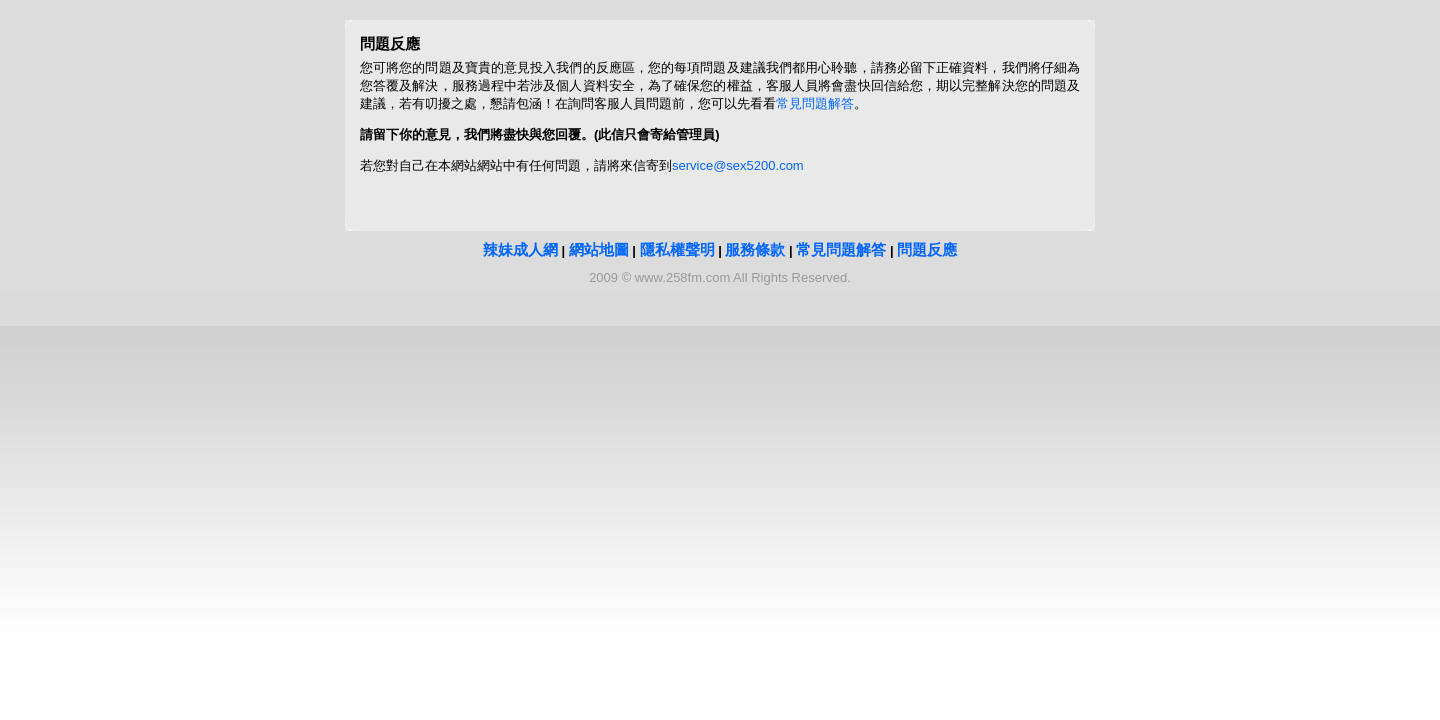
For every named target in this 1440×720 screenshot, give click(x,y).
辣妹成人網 (520, 249)
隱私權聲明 (677, 249)
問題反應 (927, 249)
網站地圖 (599, 249)
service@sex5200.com (738, 165)
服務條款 (755, 249)
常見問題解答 (815, 103)
